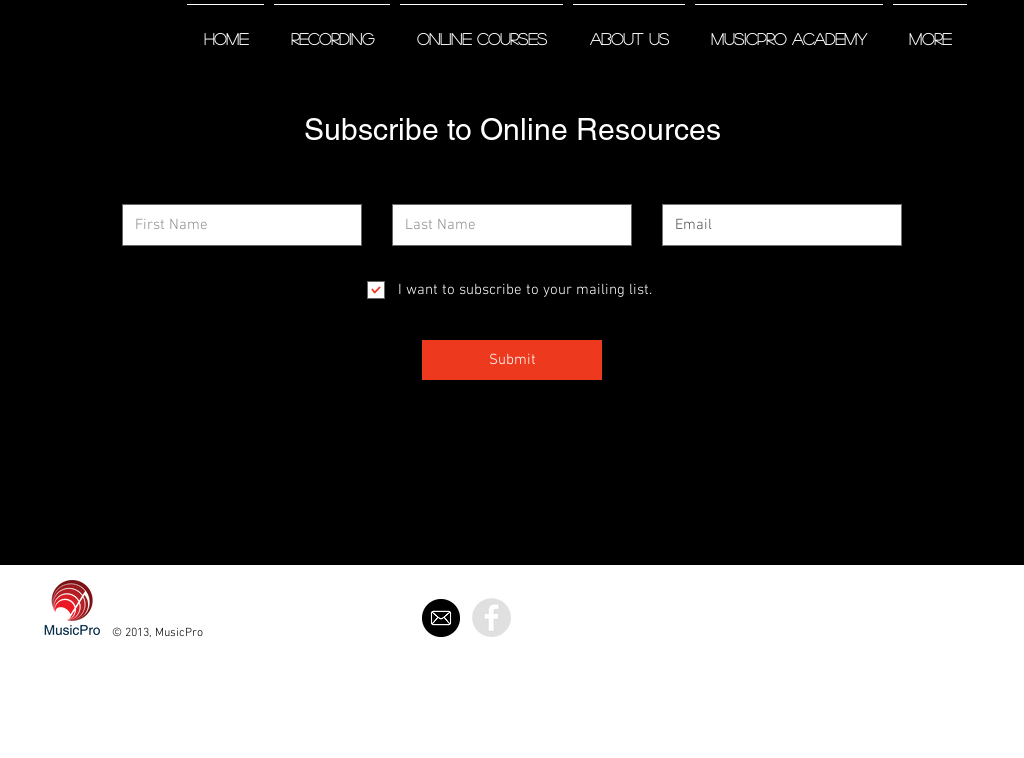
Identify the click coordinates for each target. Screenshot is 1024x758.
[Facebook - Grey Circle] (491, 617)
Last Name (421, 190)
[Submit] (512, 360)
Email (677, 190)
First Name (151, 190)
